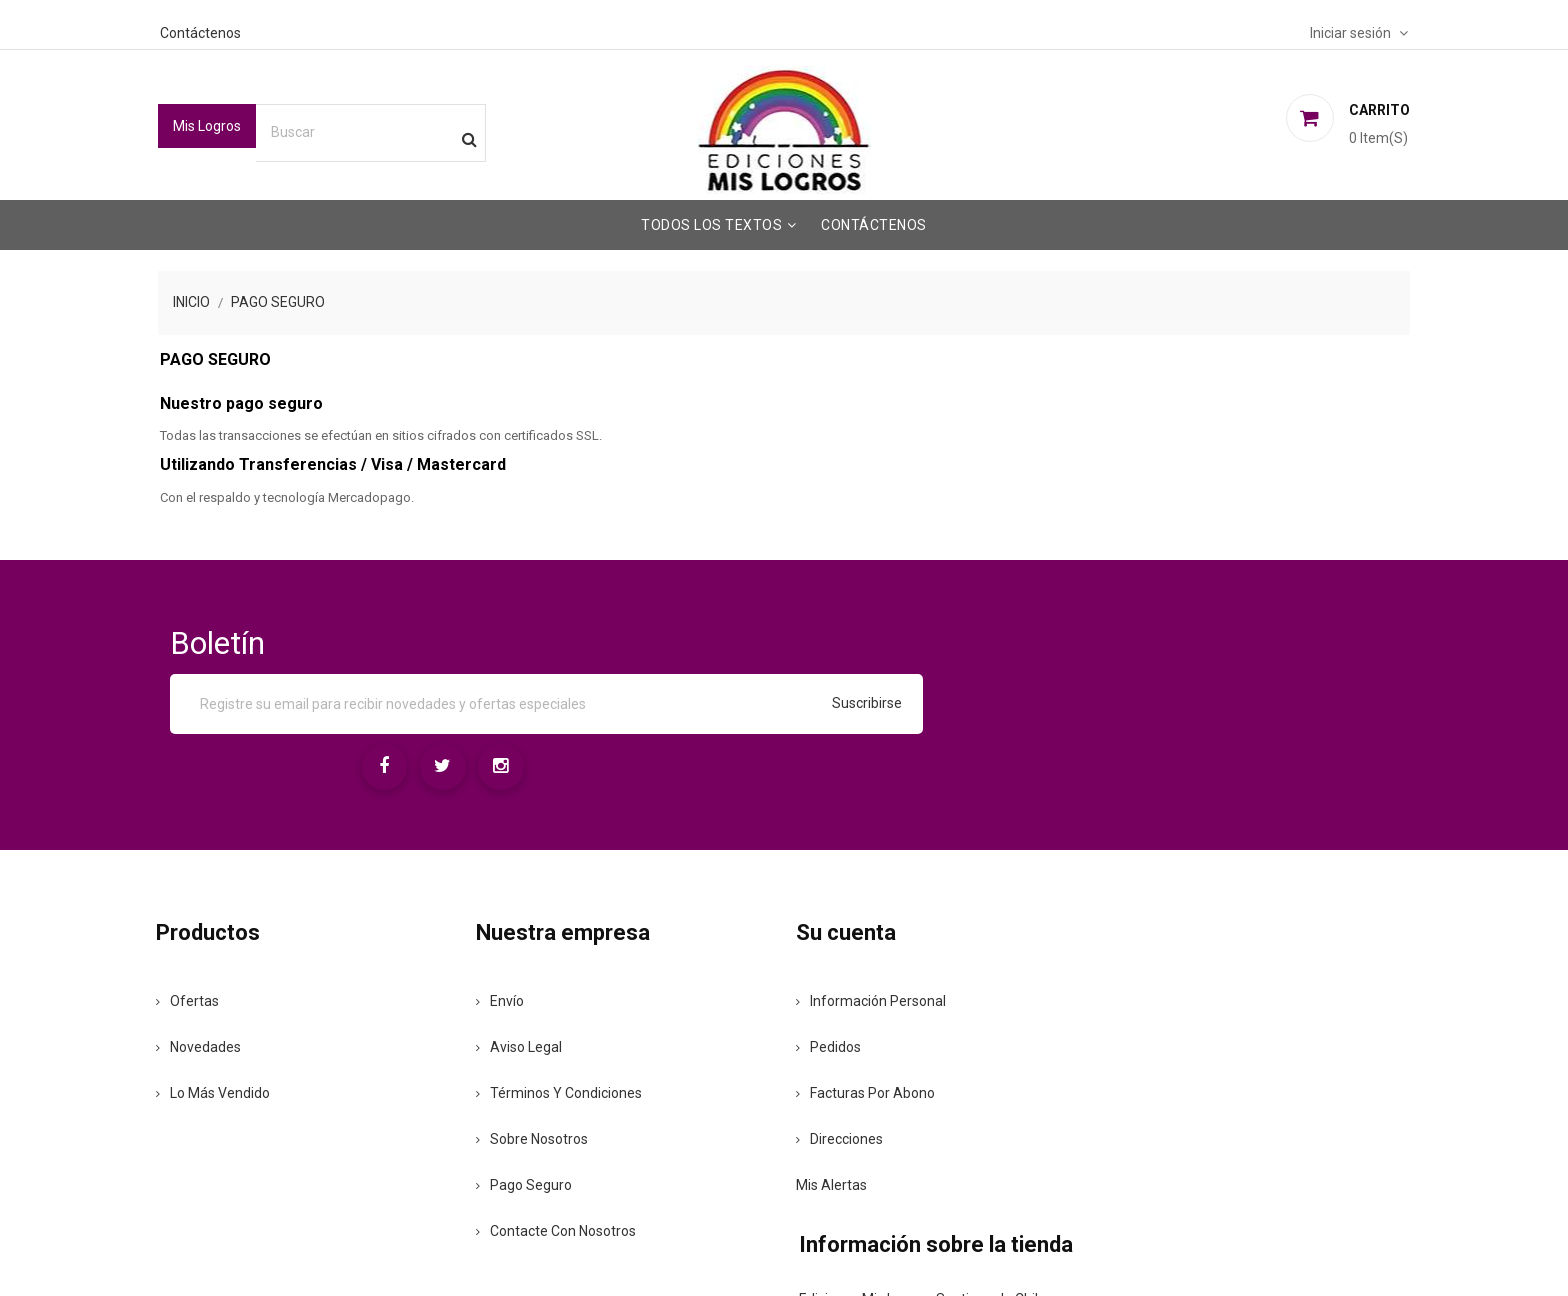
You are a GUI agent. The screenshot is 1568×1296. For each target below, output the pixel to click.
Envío (523, 896)
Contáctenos (239, 31)
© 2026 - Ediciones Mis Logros (293, 1248)
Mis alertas (834, 1080)
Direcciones (842, 1034)
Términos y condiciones (582, 988)
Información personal (874, 896)
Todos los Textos (711, 223)
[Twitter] (1194, 652)
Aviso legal (542, 942)
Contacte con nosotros (579, 1126)
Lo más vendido (256, 988)
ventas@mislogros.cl (1221, 1014)
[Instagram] (1255, 652)
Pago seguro (547, 1080)
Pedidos (831, 942)
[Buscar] (412, 131)
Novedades (241, 942)
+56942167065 (1210, 975)
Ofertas (230, 896)
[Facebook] (1133, 652)
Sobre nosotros (555, 1034)
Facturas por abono (868, 988)
